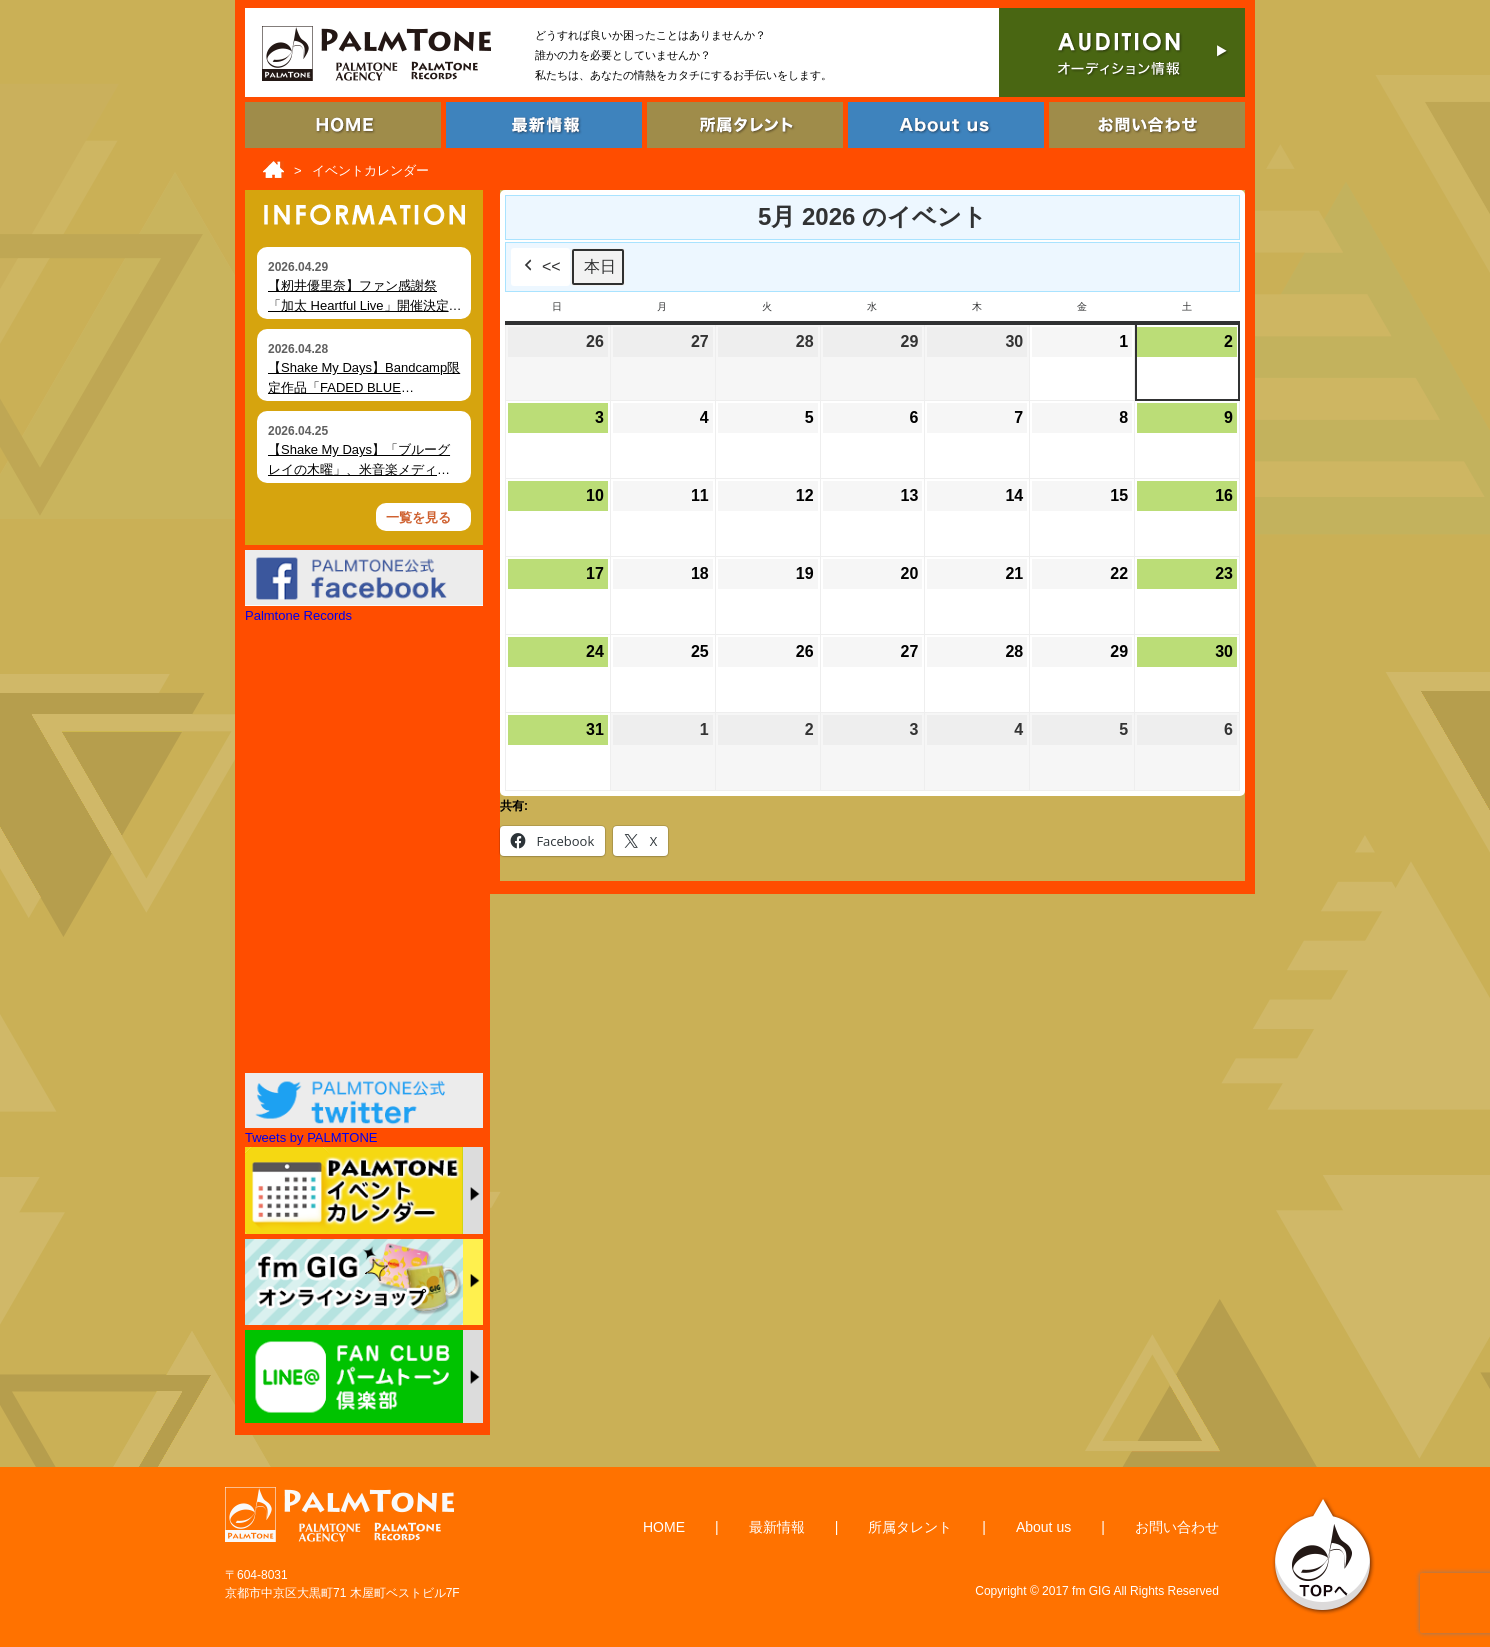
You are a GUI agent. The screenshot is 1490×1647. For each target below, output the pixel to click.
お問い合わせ (1177, 1527)
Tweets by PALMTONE (311, 1137)
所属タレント (910, 1527)
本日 (600, 266)
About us (1043, 1527)
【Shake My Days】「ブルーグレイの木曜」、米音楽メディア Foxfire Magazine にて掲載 (359, 469)
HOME (664, 1527)
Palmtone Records (298, 615)
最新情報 (777, 1527)
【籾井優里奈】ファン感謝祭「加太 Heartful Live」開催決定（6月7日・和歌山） (358, 305)
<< (540, 267)
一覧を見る (418, 517)
